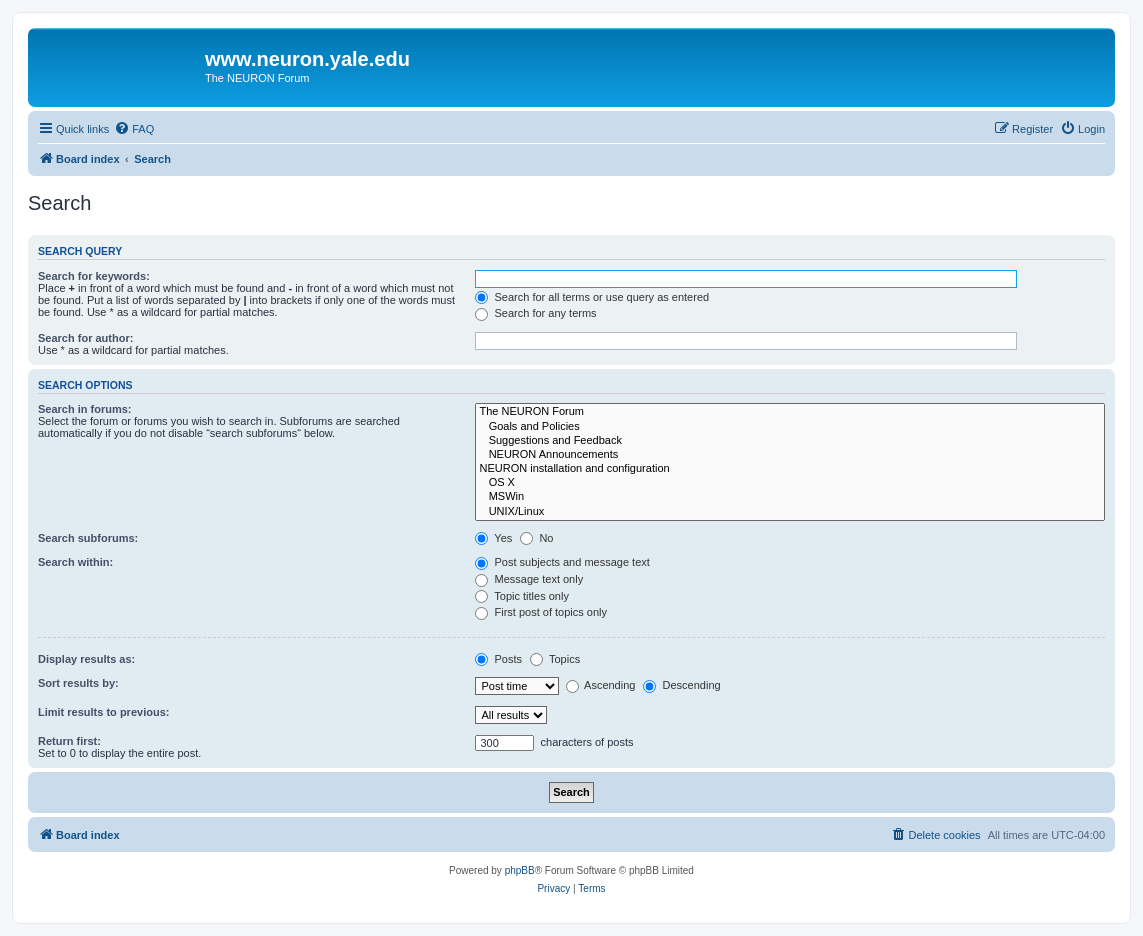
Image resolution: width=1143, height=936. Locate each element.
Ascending (601, 685)
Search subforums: (88, 538)
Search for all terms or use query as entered (592, 297)
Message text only (529, 579)
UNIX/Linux (790, 512)
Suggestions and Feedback (790, 441)
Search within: (75, 562)
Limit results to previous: (103, 712)
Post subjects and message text (562, 562)
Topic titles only (521, 596)
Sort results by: (78, 683)
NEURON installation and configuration (790, 469)
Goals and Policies (790, 427)
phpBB (520, 870)
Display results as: (86, 659)
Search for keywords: (94, 276)
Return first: (69, 741)
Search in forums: (85, 409)
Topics (555, 659)
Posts (498, 659)
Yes (493, 538)
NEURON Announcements (790, 455)
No (536, 538)
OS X (790, 483)
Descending (681, 685)
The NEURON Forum (790, 412)
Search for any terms (535, 313)
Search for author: (85, 338)
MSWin (790, 497)
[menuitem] (134, 129)
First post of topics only (541, 612)
